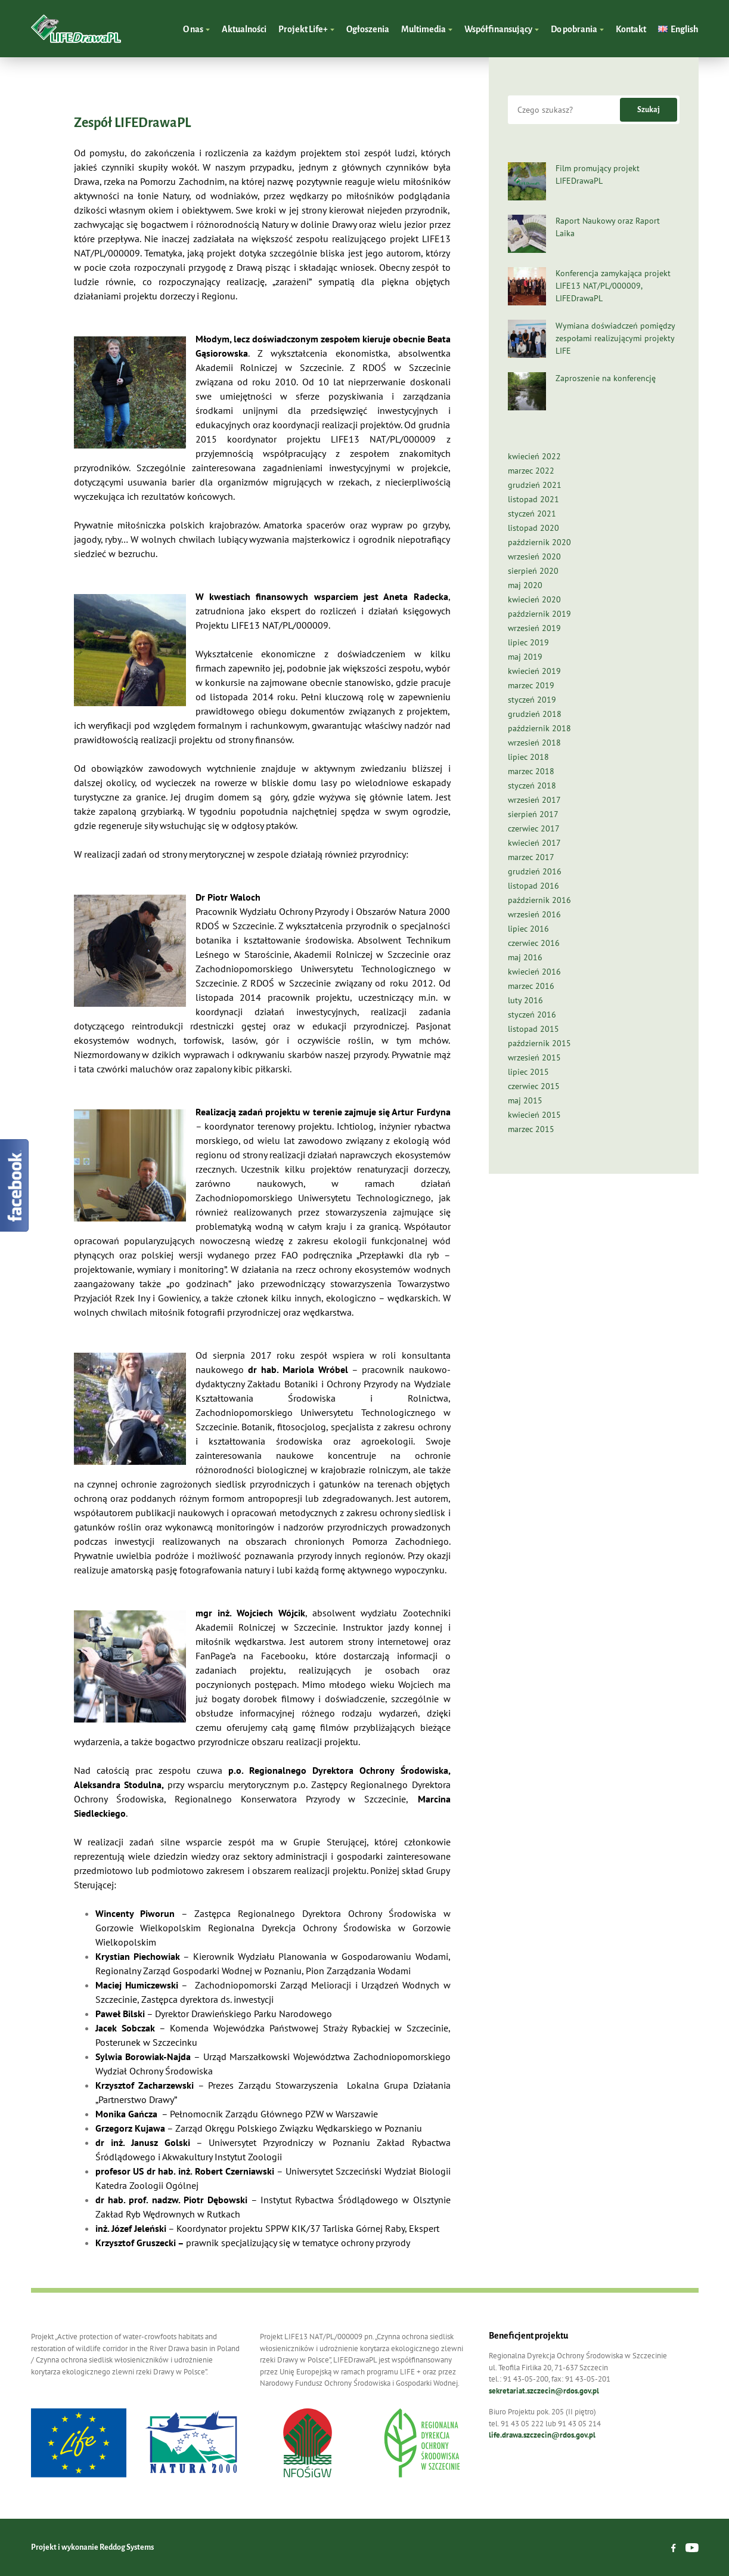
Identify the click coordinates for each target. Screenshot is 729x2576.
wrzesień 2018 (534, 742)
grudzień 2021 (535, 485)
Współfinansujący (498, 29)
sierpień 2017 (533, 814)
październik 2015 (539, 1043)
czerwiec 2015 (534, 1086)
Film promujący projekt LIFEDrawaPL (598, 174)
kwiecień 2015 (534, 1114)
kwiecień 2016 (534, 971)
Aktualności (244, 29)
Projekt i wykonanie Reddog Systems (92, 2547)
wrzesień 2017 (534, 799)
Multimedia (424, 29)
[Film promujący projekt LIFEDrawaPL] (527, 181)
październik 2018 (539, 728)
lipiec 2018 (528, 757)
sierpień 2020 (533, 570)
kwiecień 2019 (534, 671)
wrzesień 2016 (534, 914)
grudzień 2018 (535, 714)
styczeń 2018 (532, 785)
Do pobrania (574, 29)
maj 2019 (525, 656)
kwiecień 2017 (534, 842)
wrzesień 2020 (534, 556)
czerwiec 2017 (534, 828)
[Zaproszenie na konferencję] (527, 391)
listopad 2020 (533, 527)
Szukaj (648, 110)
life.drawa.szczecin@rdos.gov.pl (542, 2435)
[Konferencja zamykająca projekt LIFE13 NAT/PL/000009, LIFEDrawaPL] (527, 286)
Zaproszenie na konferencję (606, 378)
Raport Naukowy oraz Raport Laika (608, 227)
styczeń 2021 (532, 513)
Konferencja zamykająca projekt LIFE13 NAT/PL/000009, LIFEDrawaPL (613, 286)
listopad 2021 (533, 499)
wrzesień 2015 (534, 1057)
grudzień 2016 (535, 871)
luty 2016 (525, 1000)
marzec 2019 (531, 685)
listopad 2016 (533, 885)
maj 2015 (525, 1100)
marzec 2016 (531, 986)
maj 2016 (525, 957)
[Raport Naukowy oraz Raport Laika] (527, 234)
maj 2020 (525, 585)
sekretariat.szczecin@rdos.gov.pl (544, 2391)
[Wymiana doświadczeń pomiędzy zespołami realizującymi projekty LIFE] (527, 339)
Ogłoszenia (367, 29)
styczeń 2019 (532, 699)
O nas (193, 29)
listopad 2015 (533, 1028)
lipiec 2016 (528, 928)
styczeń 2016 (532, 1014)
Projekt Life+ (303, 29)
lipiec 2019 (528, 642)
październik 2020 (539, 542)
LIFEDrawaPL (76, 28)
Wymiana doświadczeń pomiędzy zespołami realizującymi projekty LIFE (615, 338)
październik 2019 (539, 613)
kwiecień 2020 (534, 599)
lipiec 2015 (528, 1071)
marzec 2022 (531, 470)
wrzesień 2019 (534, 628)
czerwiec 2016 (534, 943)
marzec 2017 (531, 857)
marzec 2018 (531, 771)
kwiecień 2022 (534, 456)
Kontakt (631, 29)
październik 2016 (539, 900)
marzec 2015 (531, 1129)
